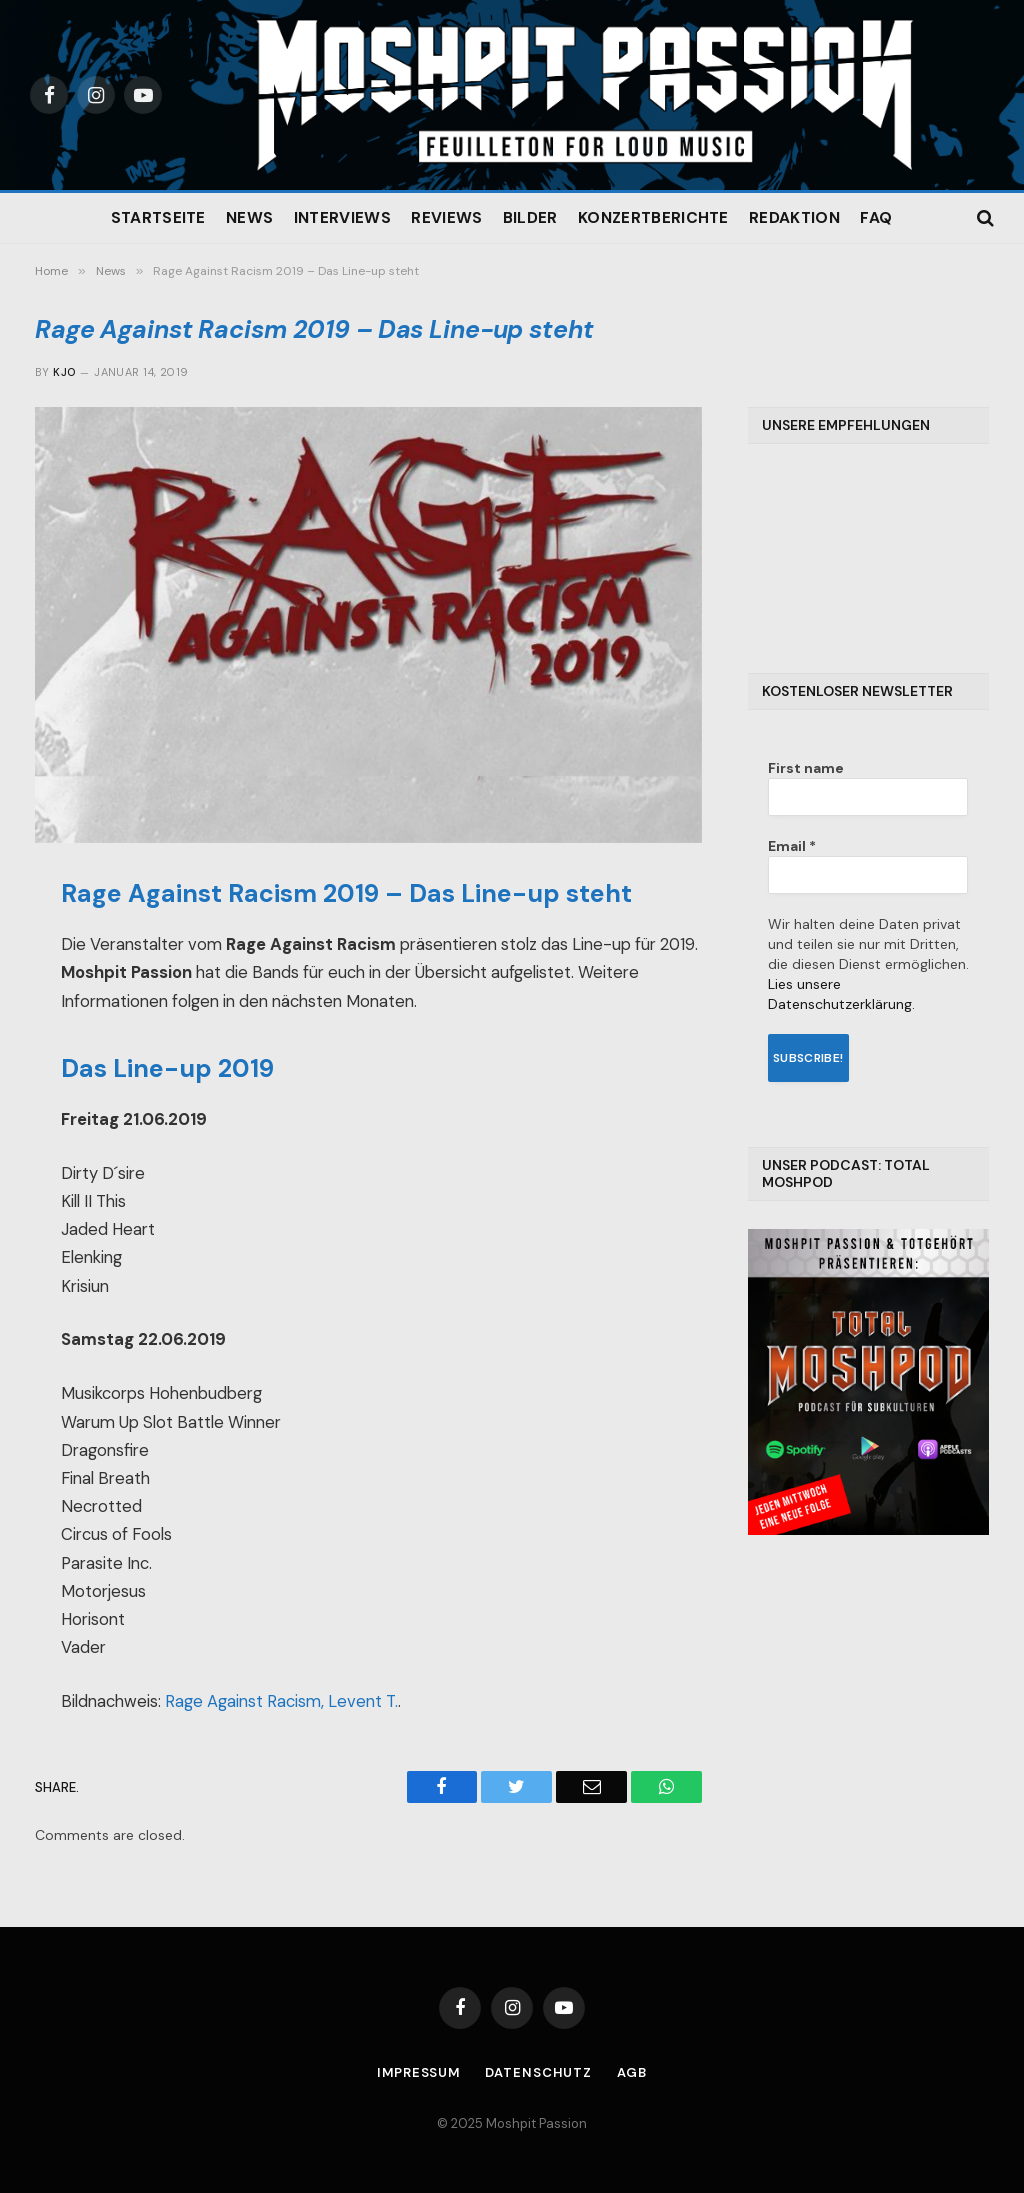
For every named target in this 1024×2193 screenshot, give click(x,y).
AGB (633, 2072)
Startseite (158, 218)
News (249, 218)
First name (806, 768)
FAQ (876, 218)
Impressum (418, 2072)
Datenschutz (539, 2072)
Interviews (342, 218)
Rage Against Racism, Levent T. (281, 1701)
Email (792, 846)
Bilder (530, 218)
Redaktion (794, 218)
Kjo (64, 372)
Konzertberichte (653, 218)
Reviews (446, 218)
